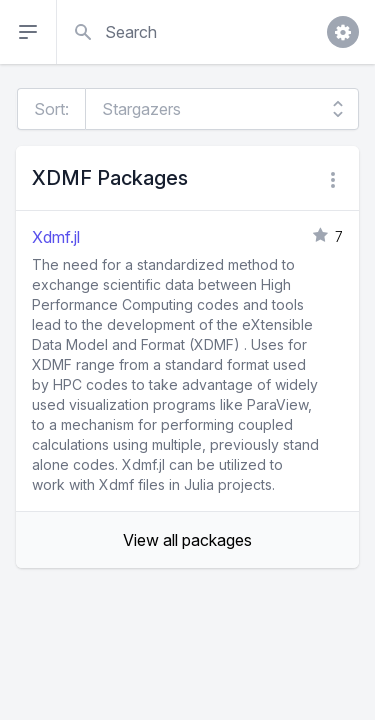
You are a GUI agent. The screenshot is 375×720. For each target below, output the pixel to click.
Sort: (51, 109)
